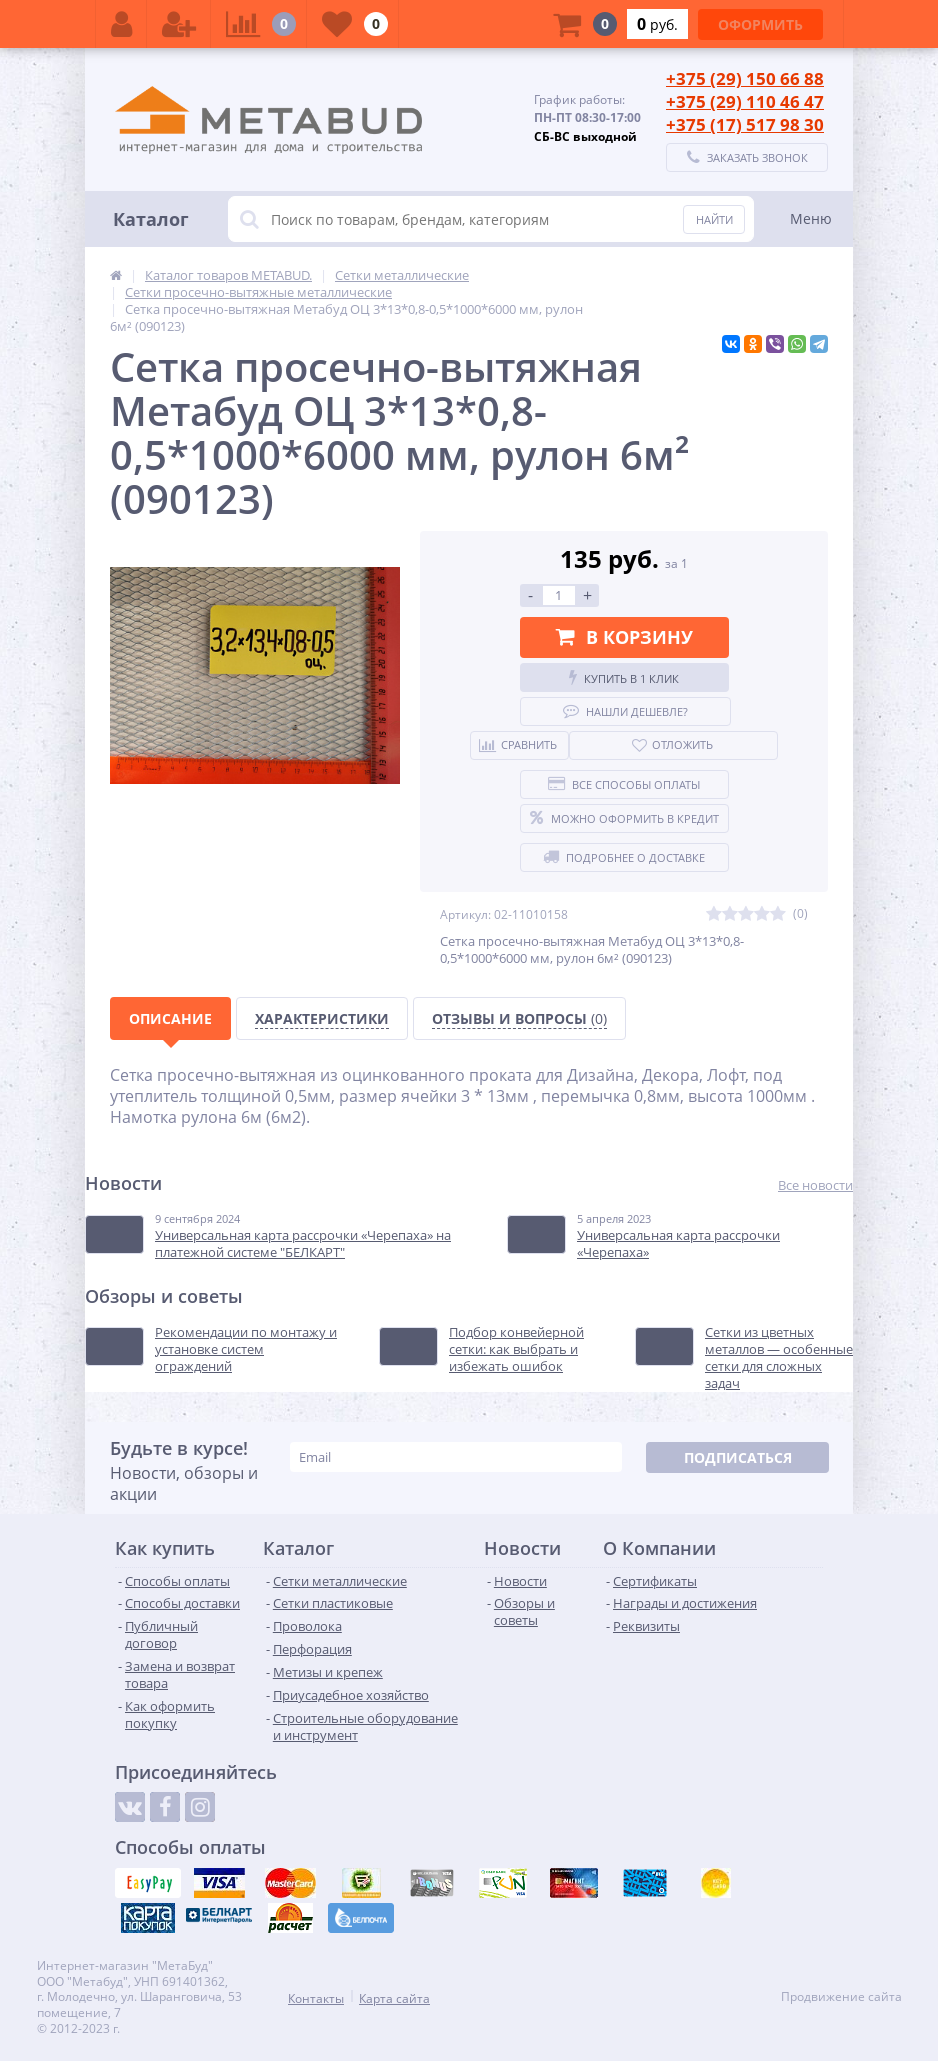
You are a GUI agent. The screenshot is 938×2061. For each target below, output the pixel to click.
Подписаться (738, 1457)
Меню (811, 218)
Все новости (815, 1185)
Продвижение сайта (841, 1997)
